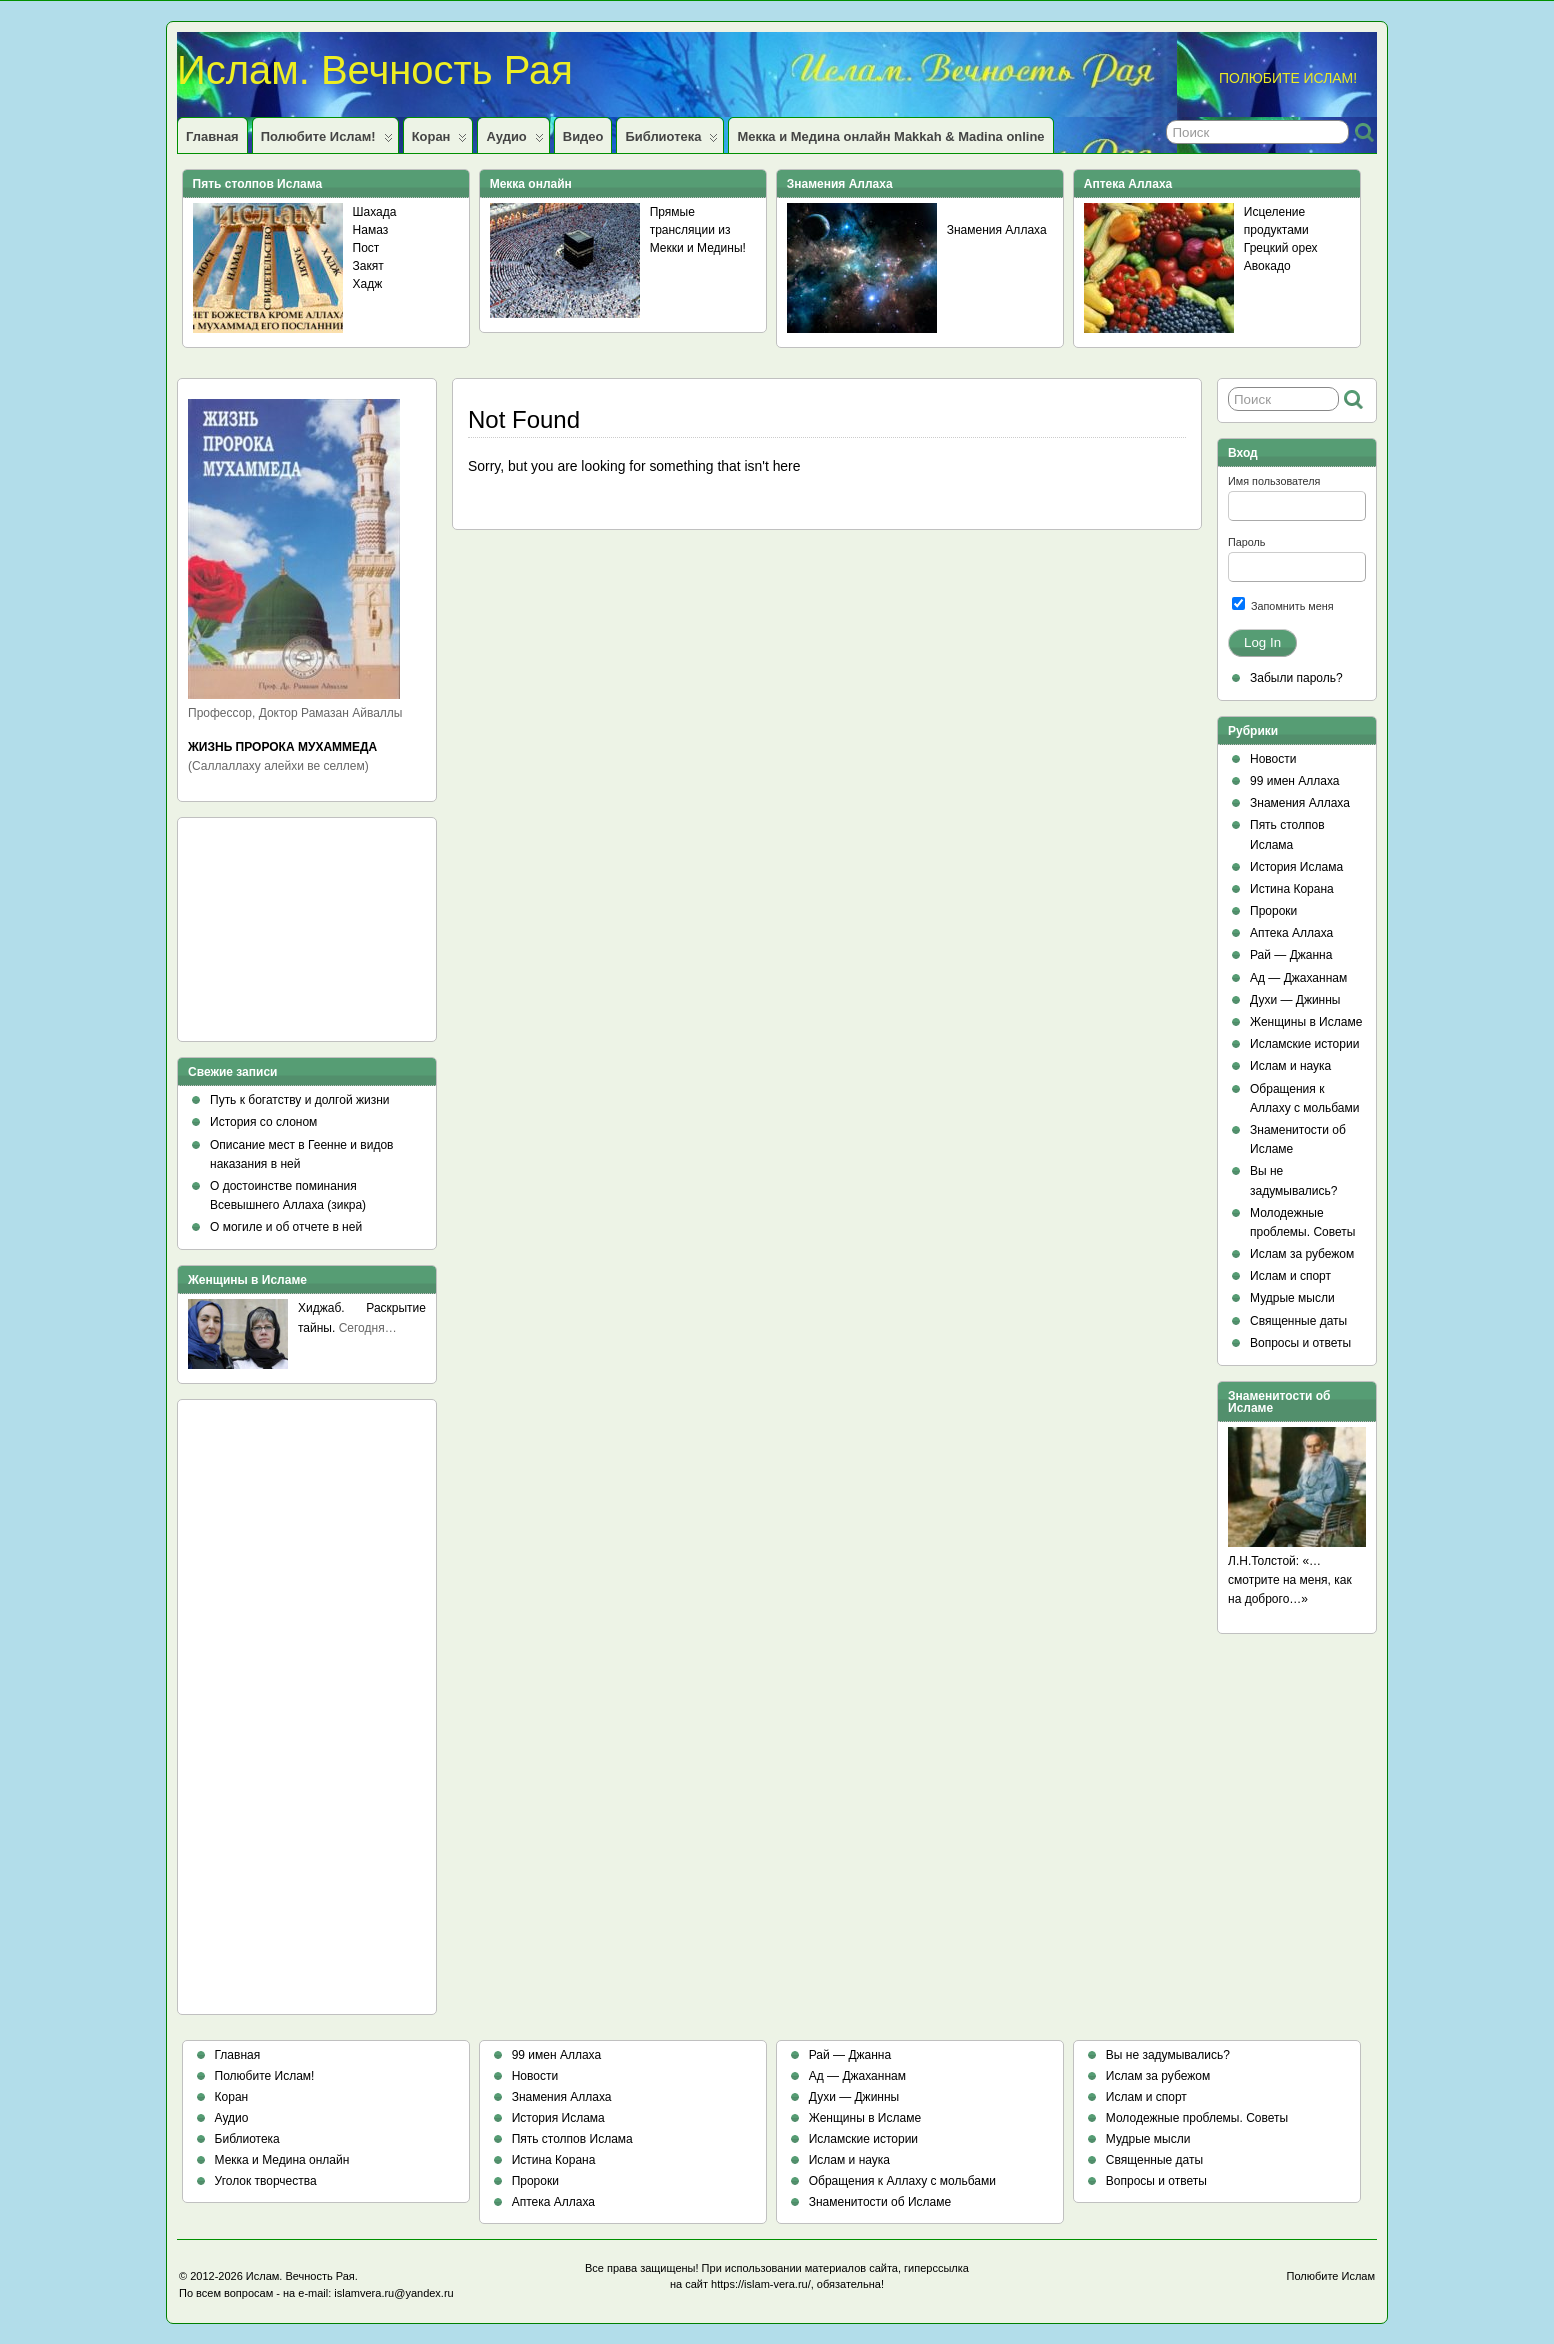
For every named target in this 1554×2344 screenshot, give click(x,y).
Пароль (1246, 542)
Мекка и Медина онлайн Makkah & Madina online (890, 136)
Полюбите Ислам (1331, 2276)
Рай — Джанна (1291, 955)
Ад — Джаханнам (1298, 978)
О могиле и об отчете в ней (286, 1227)
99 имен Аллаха (1295, 781)
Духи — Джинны (1295, 1000)
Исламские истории (1304, 1044)
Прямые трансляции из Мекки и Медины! (698, 230)
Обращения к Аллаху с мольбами (902, 2181)
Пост (366, 248)
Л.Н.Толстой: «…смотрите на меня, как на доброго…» (1290, 1580)
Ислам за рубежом (1302, 1254)
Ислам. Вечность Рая (375, 70)
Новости (1273, 759)
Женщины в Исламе (1306, 1022)
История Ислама (1296, 867)
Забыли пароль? (1296, 678)
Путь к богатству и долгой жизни (300, 1100)
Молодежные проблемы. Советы (1197, 2118)
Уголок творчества (266, 2181)
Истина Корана (1292, 889)
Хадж (368, 284)
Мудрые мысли (1292, 1298)
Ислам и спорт (1290, 1276)
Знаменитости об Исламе (880, 2202)
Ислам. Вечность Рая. (302, 2276)
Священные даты (1298, 1321)
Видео (583, 136)
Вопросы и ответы (1300, 1343)
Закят (368, 266)
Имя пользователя (1274, 481)
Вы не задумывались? (1168, 2055)
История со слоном (263, 1122)
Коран (440, 141)
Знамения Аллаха (997, 230)
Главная (212, 136)
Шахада (375, 212)
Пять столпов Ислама (572, 2139)
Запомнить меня (1283, 604)
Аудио (514, 141)
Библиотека (671, 141)
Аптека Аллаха (1291, 933)
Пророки (1273, 911)
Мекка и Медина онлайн (282, 2160)
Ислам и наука (1290, 1066)
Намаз (371, 230)
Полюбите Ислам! (327, 141)
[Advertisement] (278, 936)
